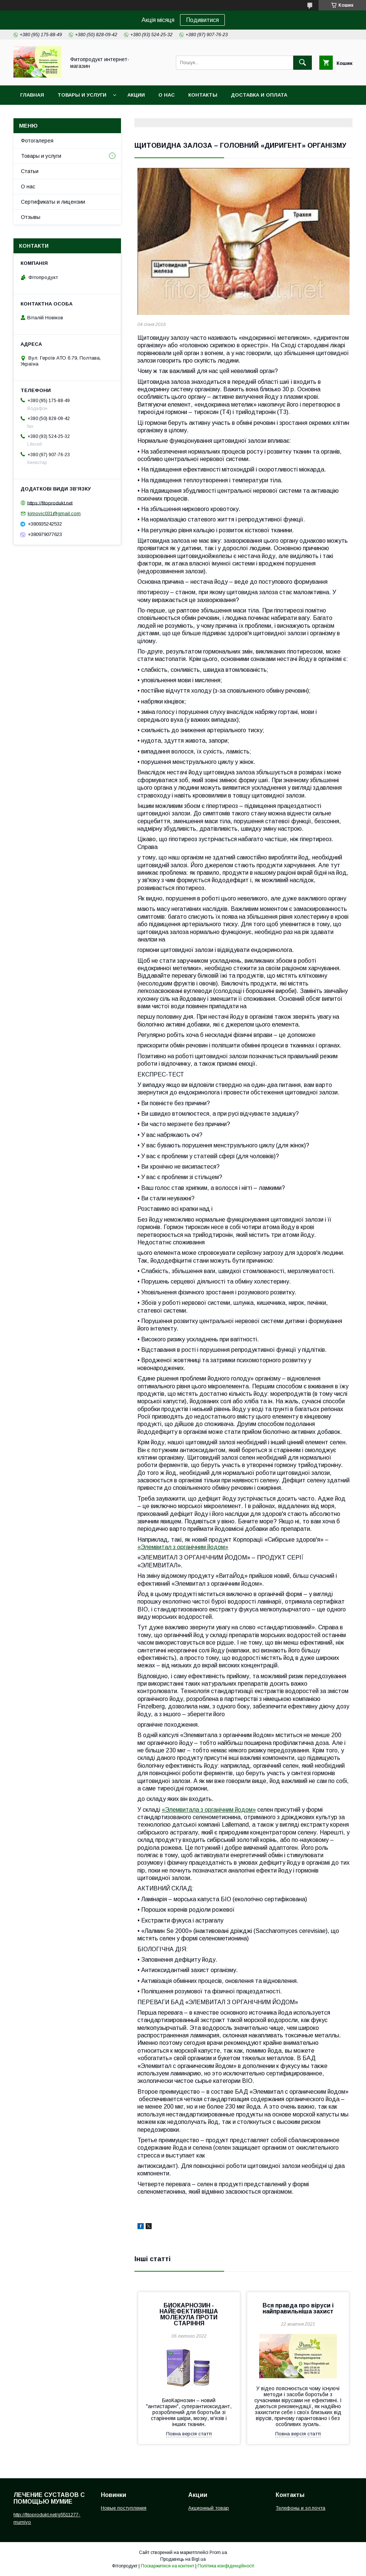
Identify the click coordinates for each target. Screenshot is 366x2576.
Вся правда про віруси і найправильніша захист (298, 2308)
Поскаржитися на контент (167, 2566)
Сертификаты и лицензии (53, 202)
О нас (166, 95)
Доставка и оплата (259, 95)
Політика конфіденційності (226, 2566)
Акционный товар (208, 2508)
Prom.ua (218, 2552)
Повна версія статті (189, 2433)
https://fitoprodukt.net (49, 502)
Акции (136, 95)
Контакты (202, 95)
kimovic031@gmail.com (54, 513)
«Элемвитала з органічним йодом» (209, 1809)
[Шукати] (302, 63)
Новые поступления (123, 2508)
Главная (32, 95)
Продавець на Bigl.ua (183, 2559)
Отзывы (30, 217)
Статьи (29, 171)
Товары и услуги (82, 95)
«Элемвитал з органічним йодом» (182, 1547)
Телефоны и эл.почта (300, 2508)
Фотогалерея (37, 141)
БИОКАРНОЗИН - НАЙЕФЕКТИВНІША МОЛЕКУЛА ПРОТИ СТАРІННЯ (188, 2314)
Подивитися (202, 20)
